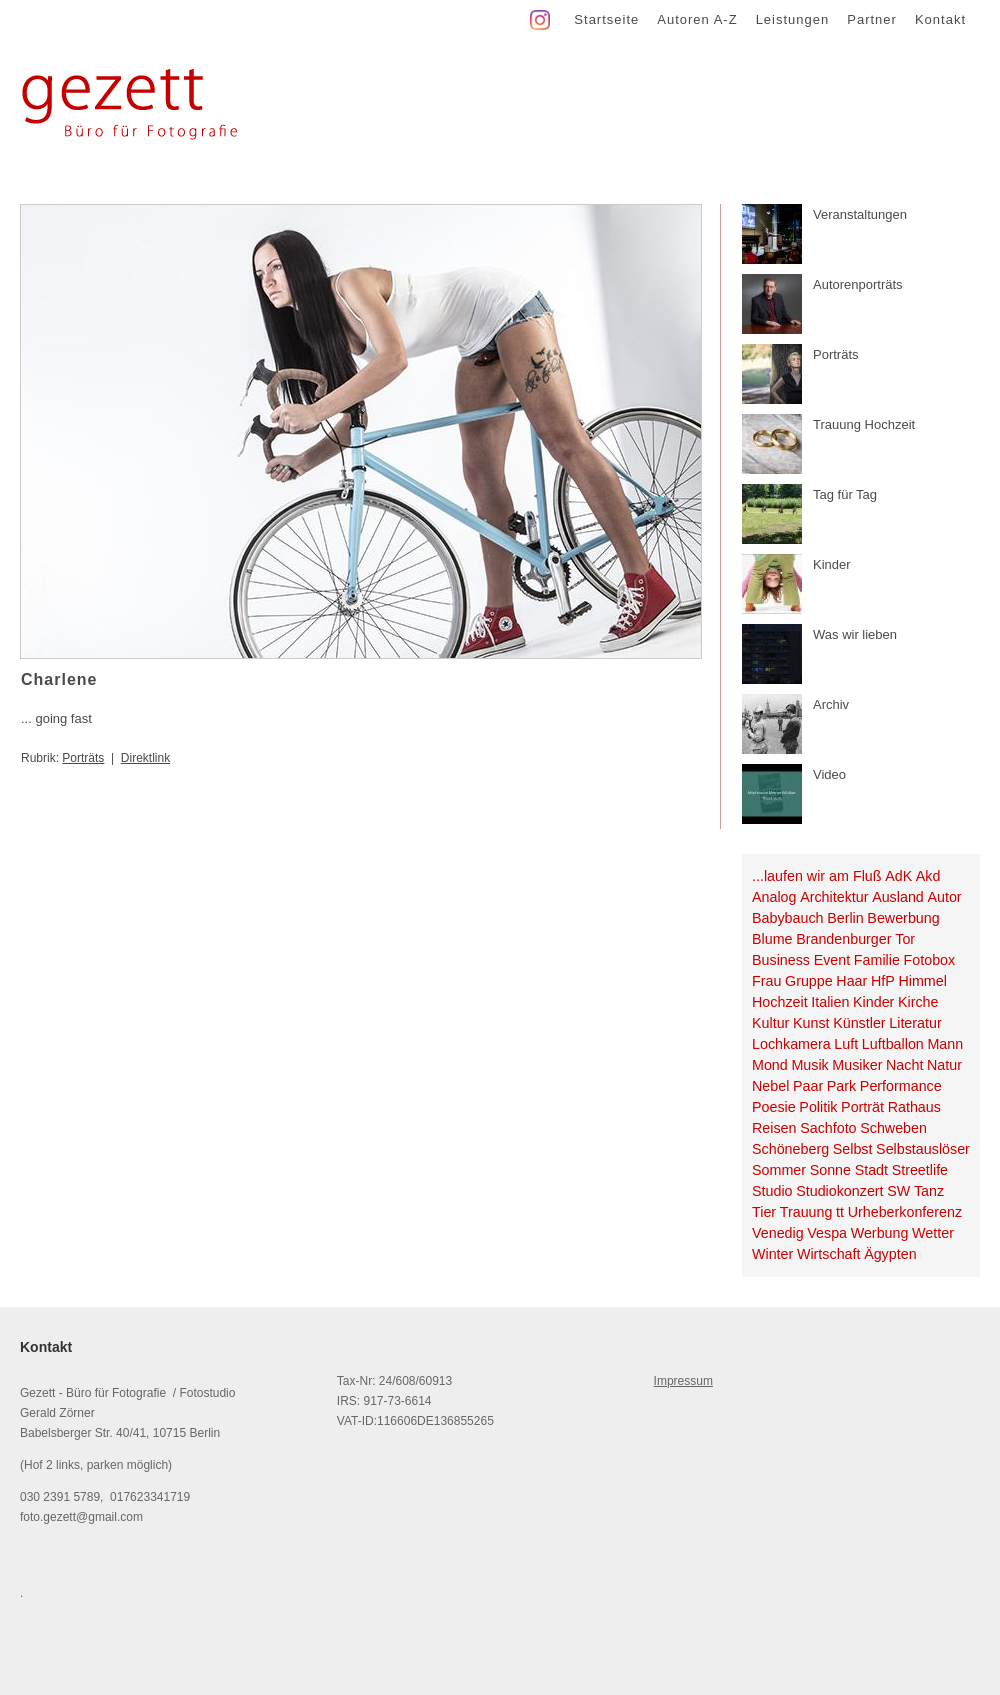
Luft (846, 1044)
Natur (944, 1065)
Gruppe (809, 981)
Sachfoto (828, 1128)
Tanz (929, 1191)
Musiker (857, 1065)
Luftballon (893, 1044)
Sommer (779, 1170)
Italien (830, 1002)
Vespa (827, 1233)
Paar (808, 1086)
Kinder (873, 1002)
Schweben (893, 1128)
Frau (766, 981)
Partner (872, 19)
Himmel (922, 981)
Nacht (904, 1065)
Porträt (862, 1107)
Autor (944, 897)
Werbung (880, 1233)
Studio (772, 1191)
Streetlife (920, 1170)
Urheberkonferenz (905, 1212)
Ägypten (890, 1254)
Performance (901, 1086)
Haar (851, 981)
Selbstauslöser (923, 1149)
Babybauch (788, 918)
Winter (772, 1254)
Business (781, 960)
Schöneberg (790, 1149)
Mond (770, 1065)
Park (841, 1086)
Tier (764, 1212)
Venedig (778, 1233)
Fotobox (930, 960)
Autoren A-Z (697, 19)
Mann (945, 1044)
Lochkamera (791, 1044)
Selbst (853, 1149)
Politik (818, 1107)
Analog (774, 897)
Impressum (683, 1381)
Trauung (806, 1212)
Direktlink (145, 758)
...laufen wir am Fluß (817, 876)
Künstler (859, 1023)
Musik (809, 1065)
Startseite (606, 19)
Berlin (845, 918)
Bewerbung (903, 918)
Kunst (811, 1023)
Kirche (918, 1002)
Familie (877, 960)
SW (898, 1191)
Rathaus (914, 1107)
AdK (898, 876)
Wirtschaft (829, 1254)
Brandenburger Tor (855, 939)
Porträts (83, 758)
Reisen (774, 1128)
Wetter (933, 1233)
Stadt (871, 1170)
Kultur (770, 1023)
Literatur (915, 1023)
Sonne (830, 1170)
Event (832, 960)
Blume (772, 939)
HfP (883, 981)
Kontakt (940, 19)
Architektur (834, 897)
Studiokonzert (839, 1191)
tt (840, 1212)
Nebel (770, 1086)
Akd (928, 876)
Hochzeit (780, 1002)
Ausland (898, 897)
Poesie (774, 1107)
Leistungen (793, 19)
